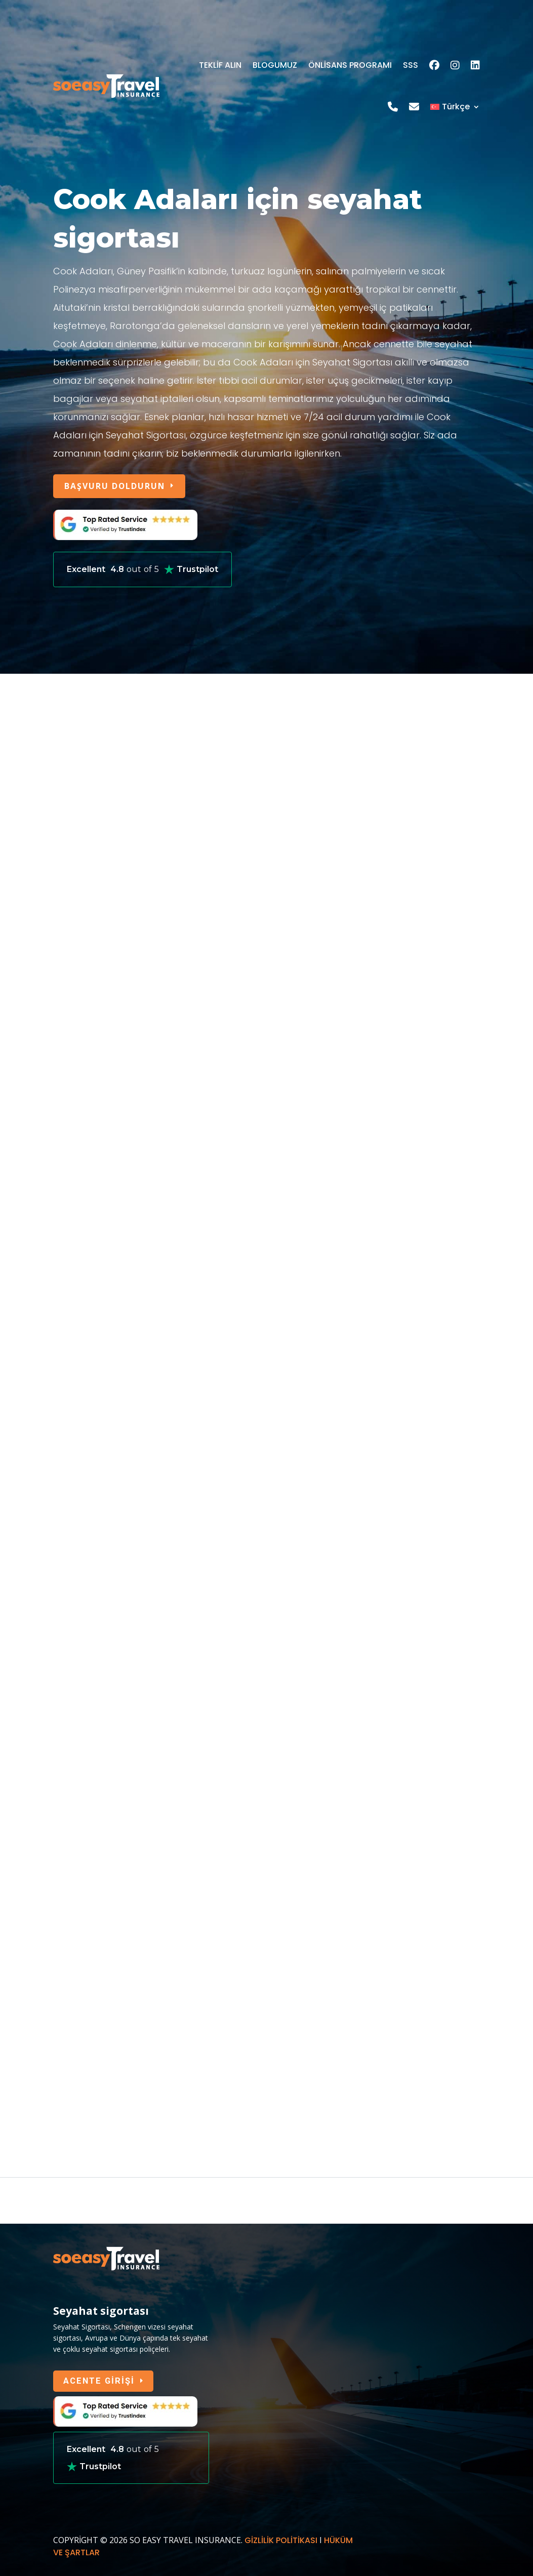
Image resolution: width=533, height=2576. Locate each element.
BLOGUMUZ (275, 65)
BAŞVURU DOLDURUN (117, 486)
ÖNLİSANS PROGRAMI (350, 65)
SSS (410, 65)
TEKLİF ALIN (220, 65)
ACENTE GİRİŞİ (99, 2383)
